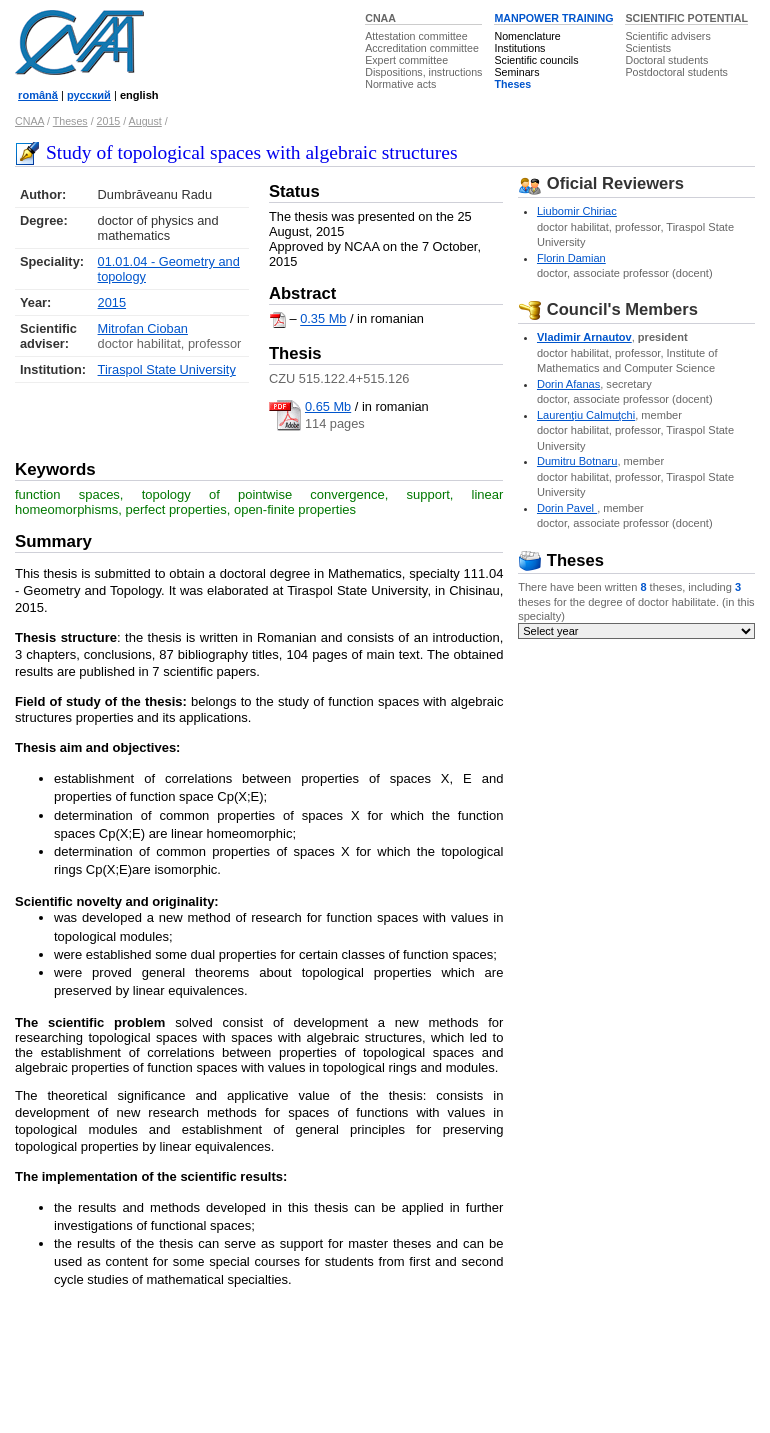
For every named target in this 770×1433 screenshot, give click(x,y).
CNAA (380, 18)
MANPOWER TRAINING (553, 18)
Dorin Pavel (567, 508)
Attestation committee (416, 36)
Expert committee (406, 60)
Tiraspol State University (167, 369)
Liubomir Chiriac (577, 211)
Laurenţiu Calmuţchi (586, 415)
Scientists (648, 48)
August (145, 121)
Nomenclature (527, 36)
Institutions (519, 48)
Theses (512, 84)
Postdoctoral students (676, 72)
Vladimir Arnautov (584, 337)
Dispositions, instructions (423, 72)
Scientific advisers (667, 36)
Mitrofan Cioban (143, 328)
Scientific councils (536, 60)
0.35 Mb (323, 319)
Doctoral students (666, 60)
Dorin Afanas (568, 384)
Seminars (516, 72)
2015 (109, 121)
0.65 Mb (328, 406)
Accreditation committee (422, 48)
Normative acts (400, 84)
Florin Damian (571, 258)
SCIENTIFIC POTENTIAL (686, 18)
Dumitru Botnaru (577, 461)
